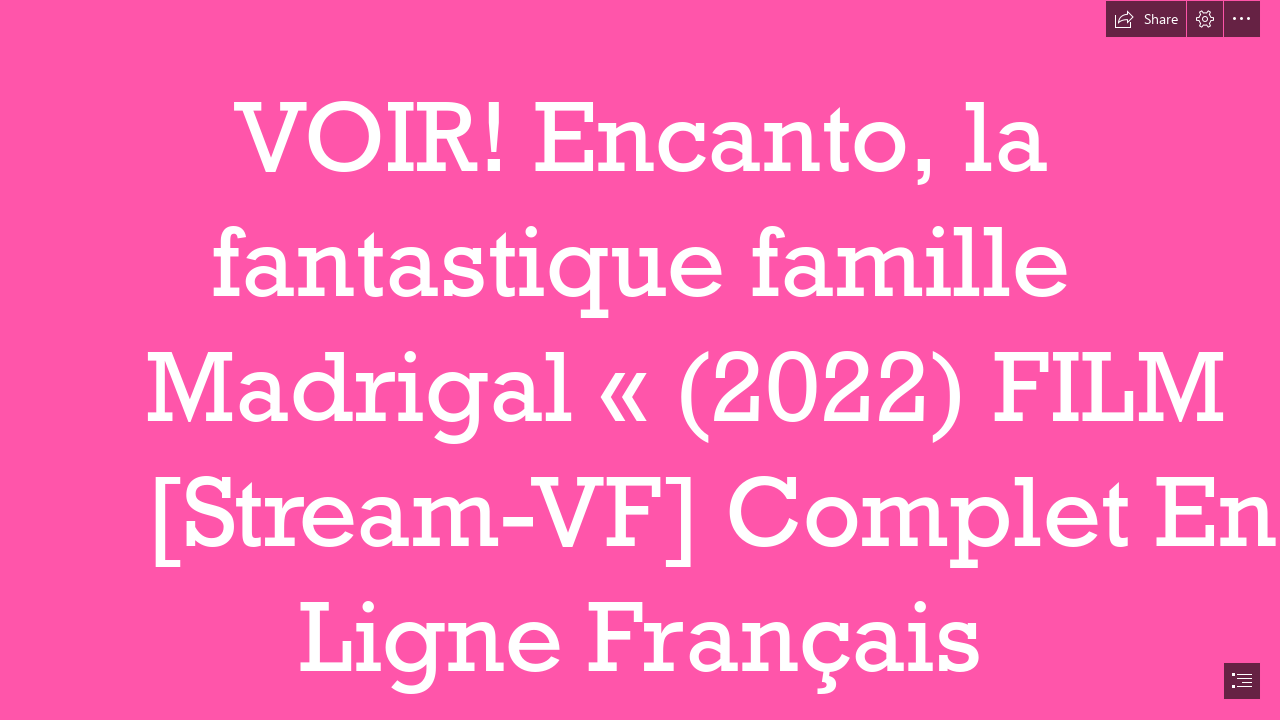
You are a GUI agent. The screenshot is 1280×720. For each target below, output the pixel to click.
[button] (1146, 19)
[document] (640, 360)
